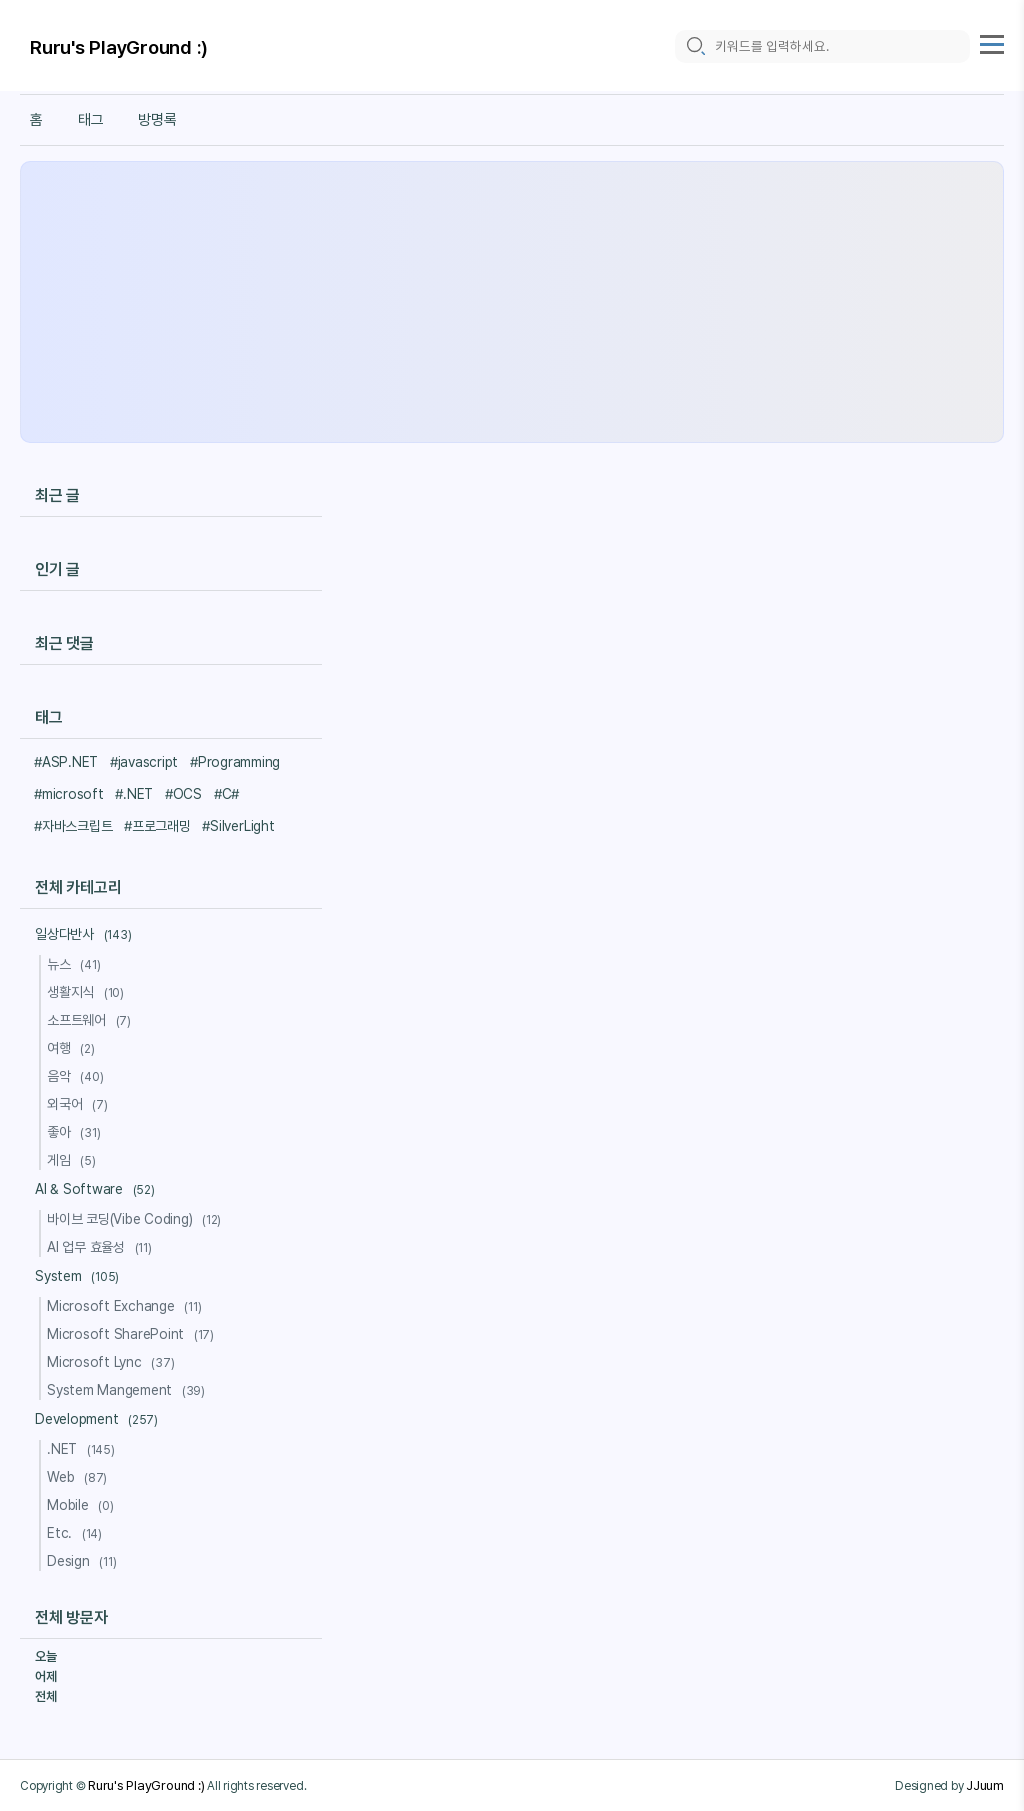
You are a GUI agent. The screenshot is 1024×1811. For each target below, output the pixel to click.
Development (99, 1419)
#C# (226, 794)
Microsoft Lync (113, 1362)
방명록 (157, 120)
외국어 (80, 1104)
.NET (84, 1449)
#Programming (235, 762)
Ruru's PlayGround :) (119, 47)
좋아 (76, 1132)
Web (80, 1477)
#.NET (134, 794)
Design (84, 1561)
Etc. (77, 1533)
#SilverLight (238, 826)
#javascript (144, 762)
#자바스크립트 (73, 826)
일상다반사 (86, 934)
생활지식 (88, 992)
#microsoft (69, 794)
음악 (78, 1076)
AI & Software (98, 1189)
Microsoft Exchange (127, 1306)
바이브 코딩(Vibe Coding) (137, 1219)
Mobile (83, 1505)
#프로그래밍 (157, 826)
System (80, 1276)
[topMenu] (992, 42)
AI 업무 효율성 (102, 1247)
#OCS (183, 794)
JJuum (985, 1785)
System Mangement (129, 1390)
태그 (91, 120)
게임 (74, 1160)
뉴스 (76, 964)
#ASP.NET (66, 762)
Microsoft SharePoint (133, 1334)
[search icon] (695, 46)
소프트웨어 (92, 1020)
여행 (74, 1048)
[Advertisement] (512, 302)
